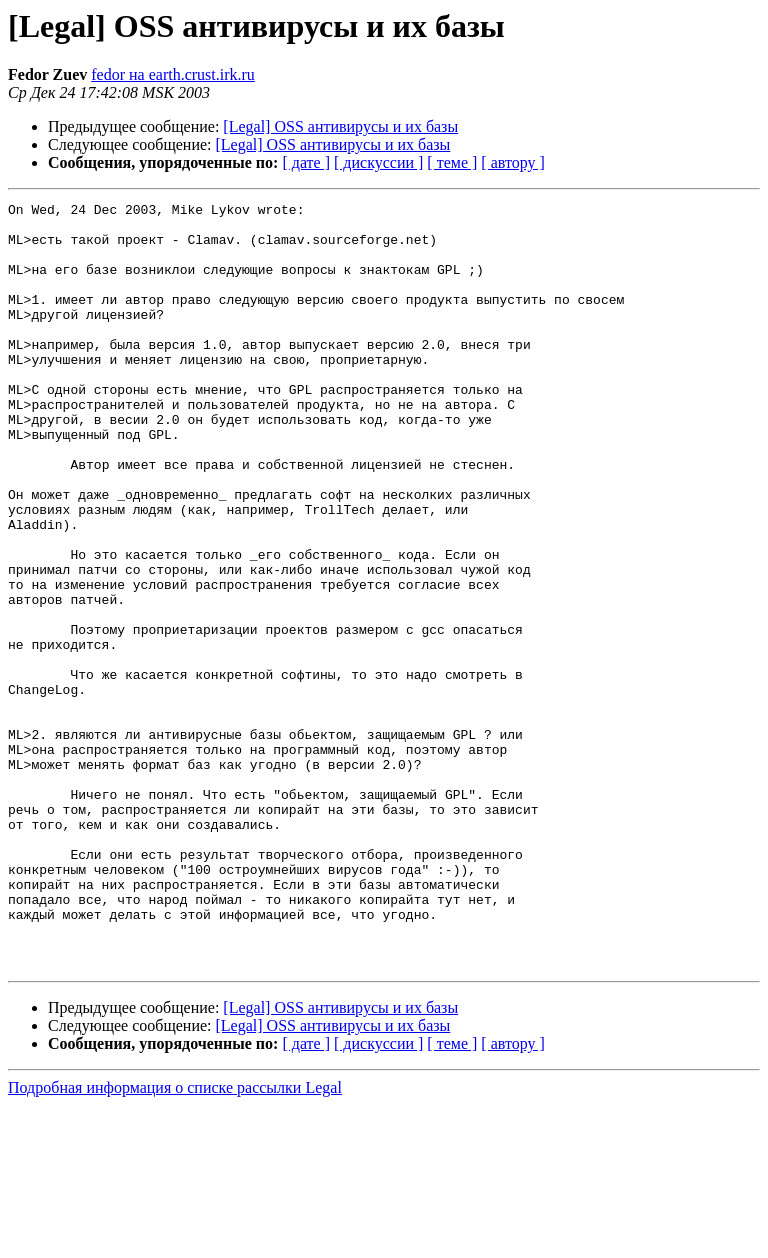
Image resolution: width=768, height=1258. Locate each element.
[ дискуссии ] (378, 162)
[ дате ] (306, 162)
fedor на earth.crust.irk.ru (173, 74)
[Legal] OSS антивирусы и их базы (340, 126)
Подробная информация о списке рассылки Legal (175, 1240)
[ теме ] (452, 162)
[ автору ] (512, 162)
